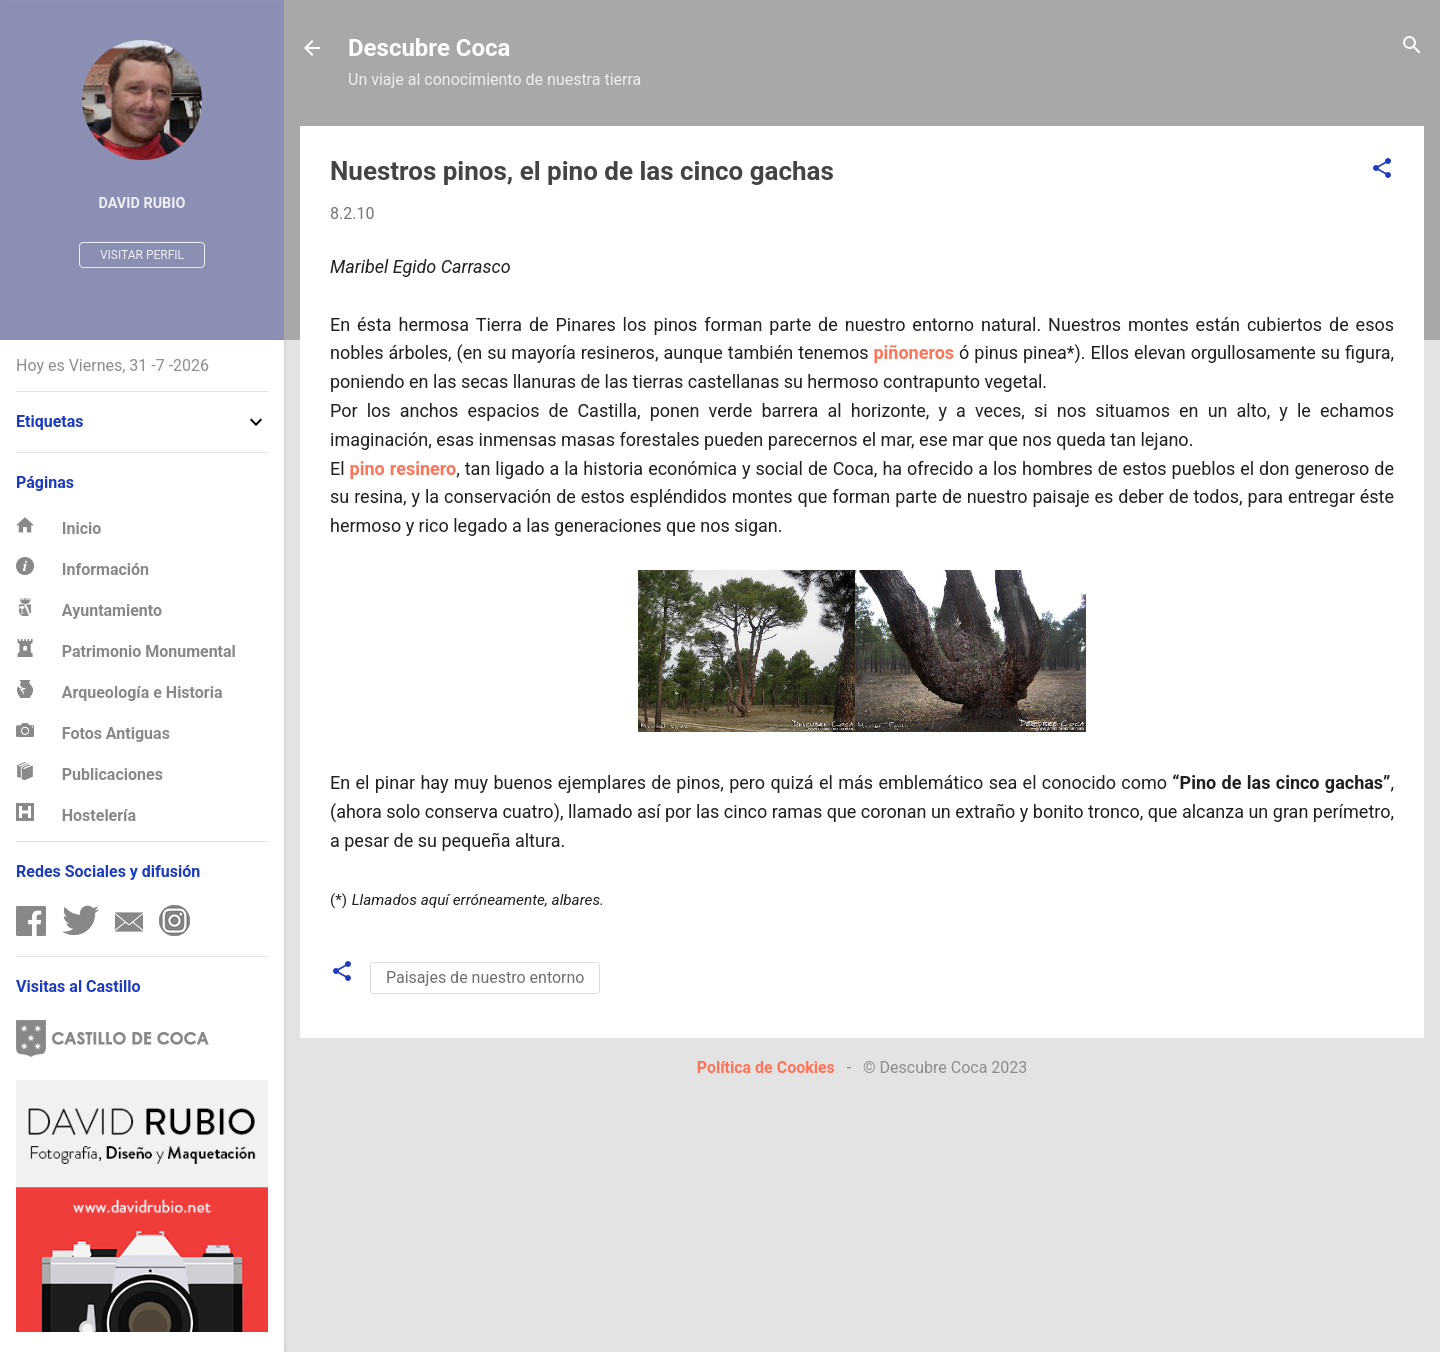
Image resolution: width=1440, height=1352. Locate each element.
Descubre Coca (429, 48)
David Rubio (142, 203)
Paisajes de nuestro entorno (485, 977)
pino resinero (403, 468)
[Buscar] (1412, 46)
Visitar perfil (142, 255)
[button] (1382, 169)
